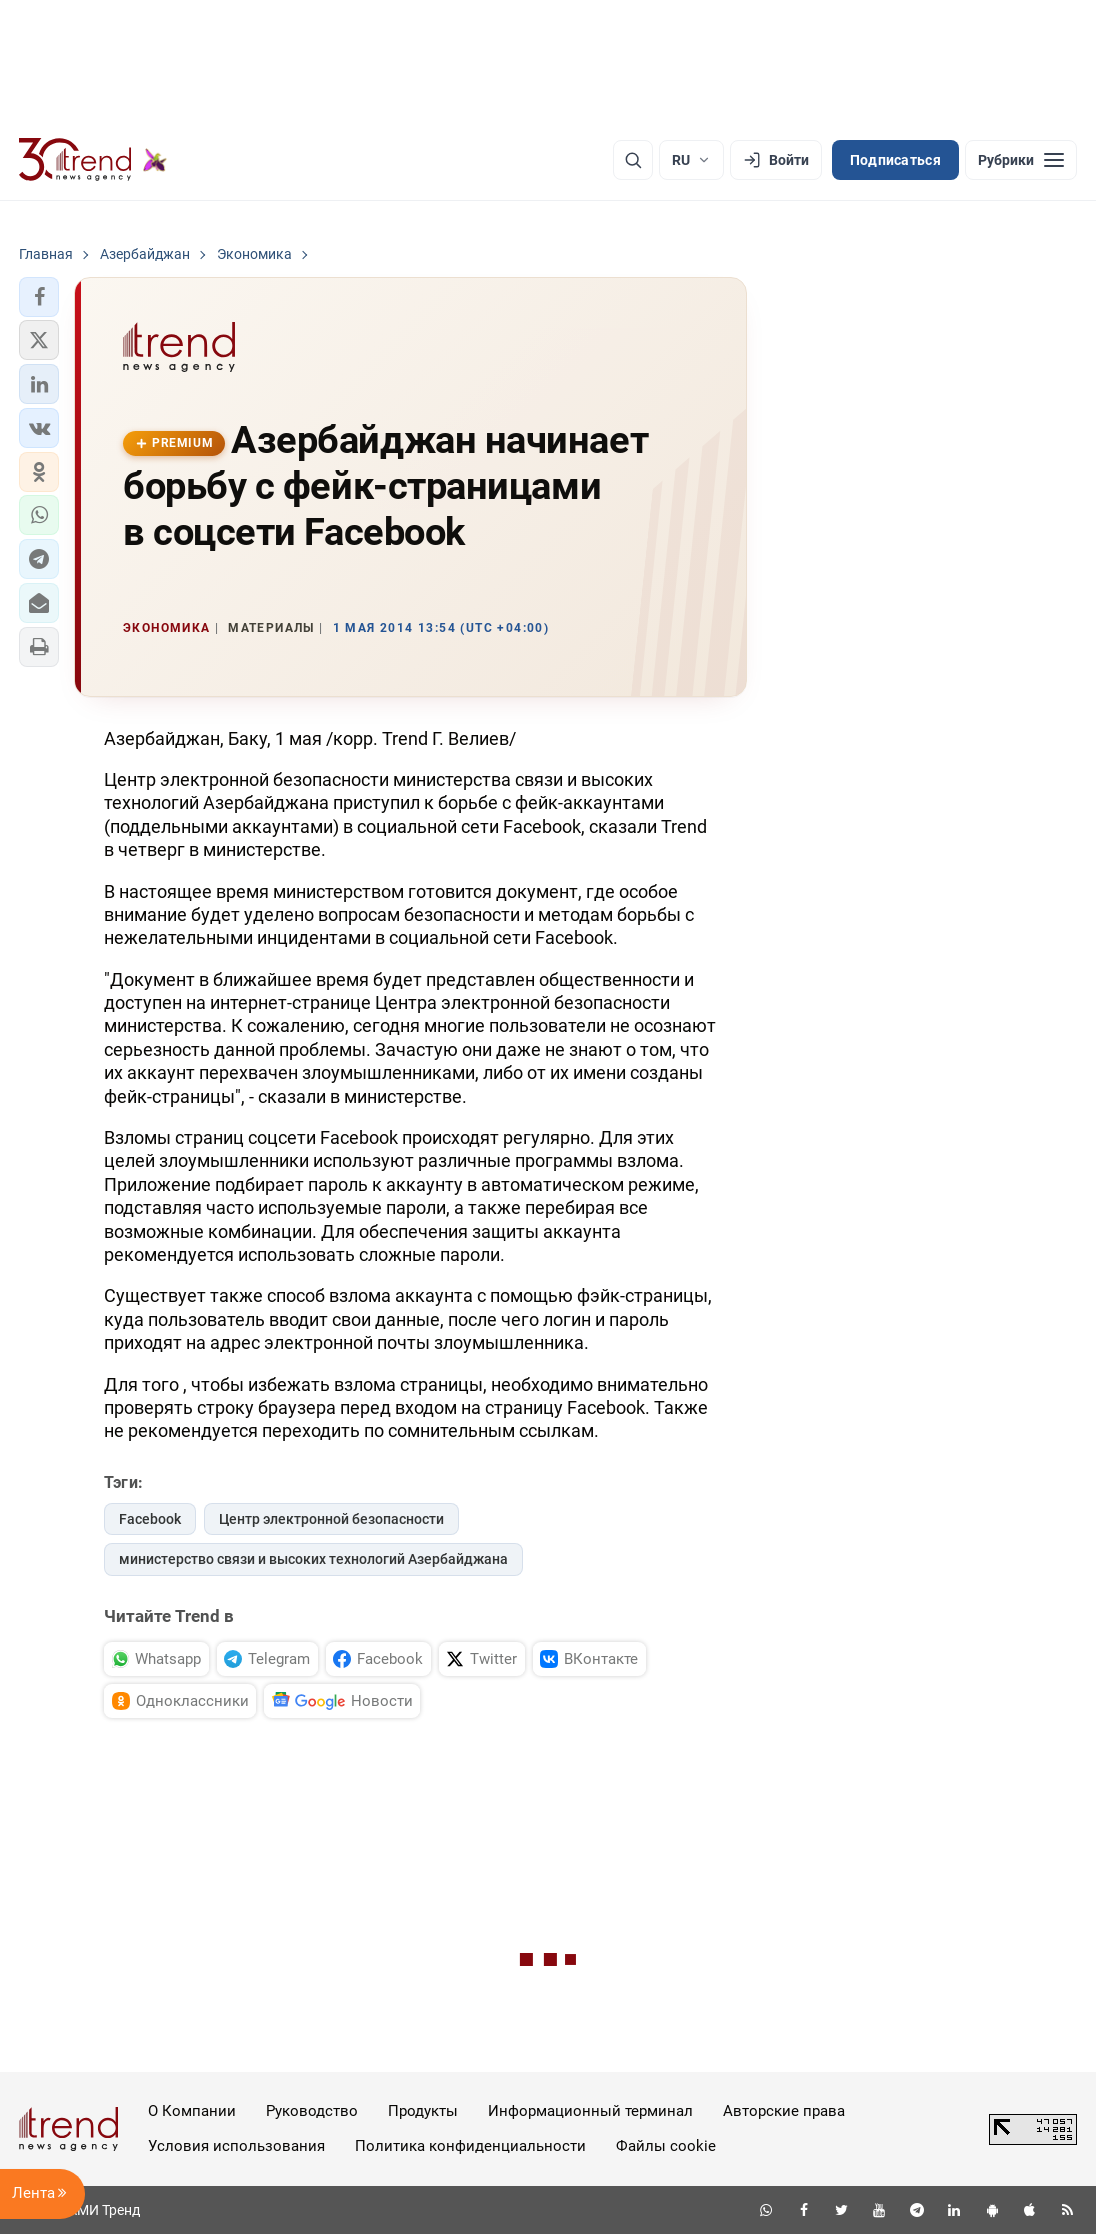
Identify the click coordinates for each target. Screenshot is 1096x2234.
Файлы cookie (666, 2146)
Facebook (150, 1519)
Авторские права (784, 2111)
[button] (39, 297)
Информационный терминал (590, 2111)
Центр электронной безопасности (331, 1519)
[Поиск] (633, 160)
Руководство (312, 2111)
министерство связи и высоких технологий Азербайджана (313, 1559)
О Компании (192, 2111)
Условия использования (236, 2146)
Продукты (423, 2111)
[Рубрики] (1021, 160)
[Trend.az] (93, 160)
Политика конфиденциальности (470, 2146)
